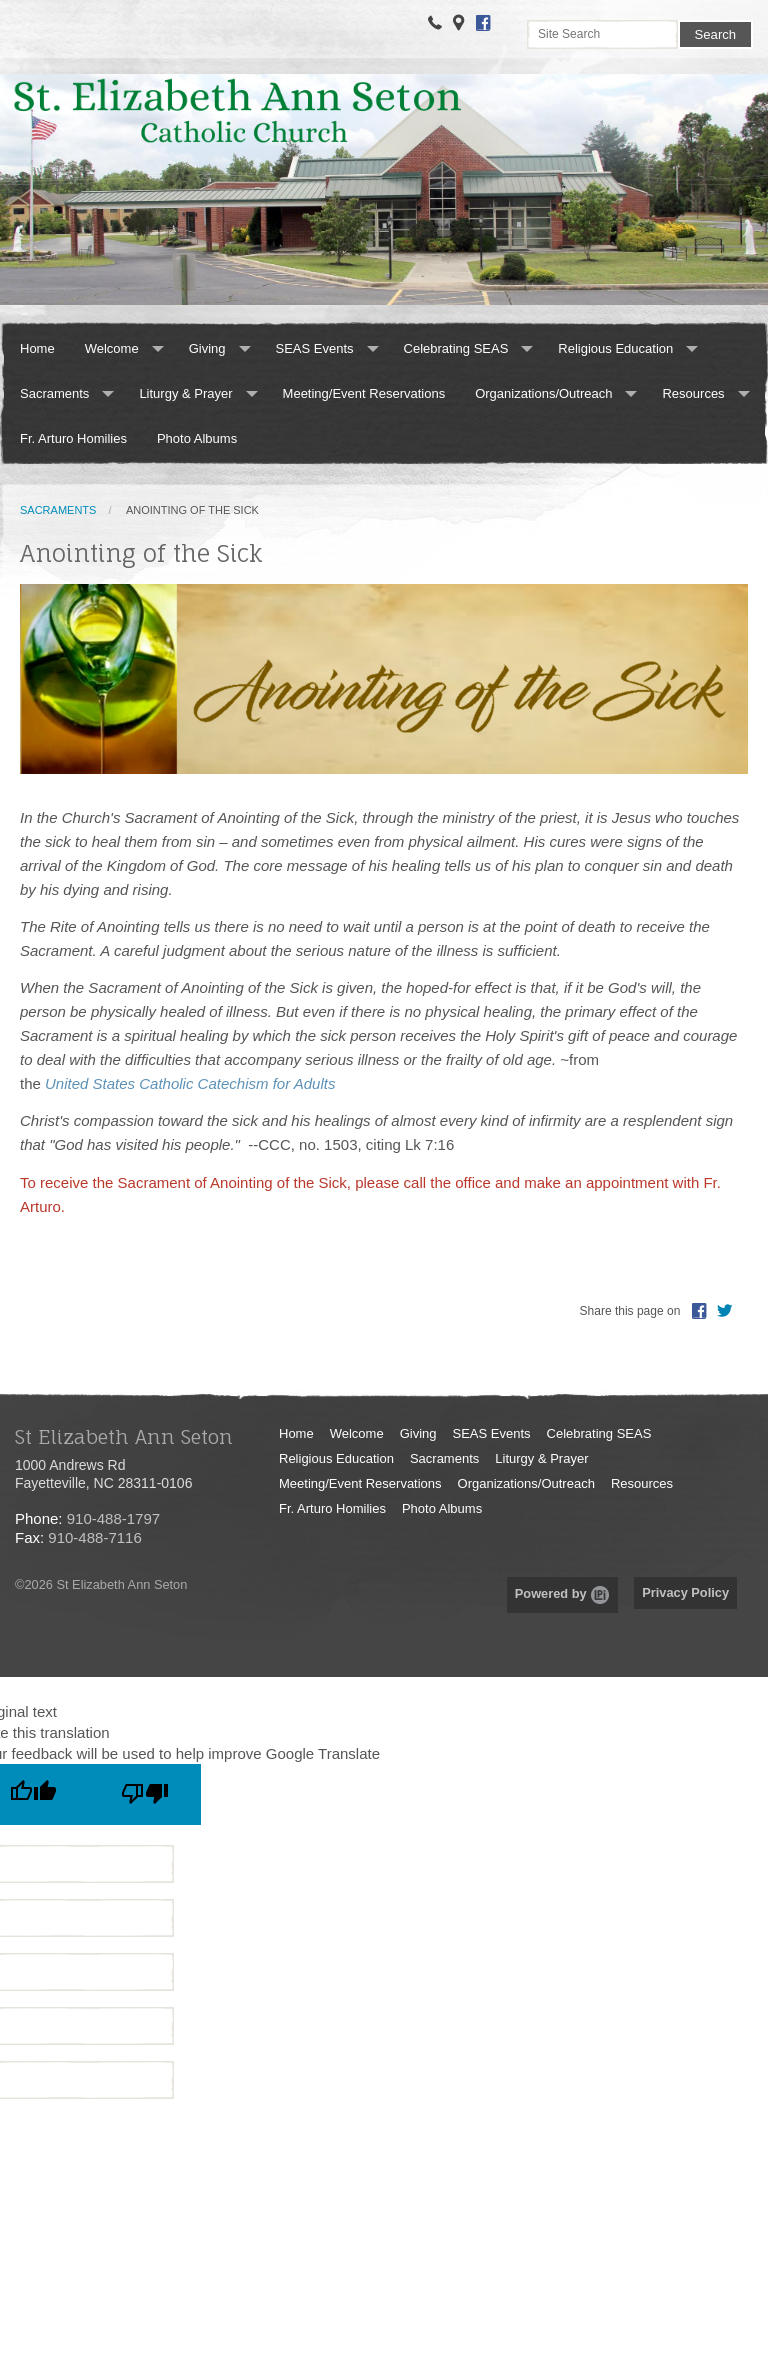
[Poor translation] (145, 1794)
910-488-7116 (94, 1537)
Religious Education (615, 348)
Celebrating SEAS (456, 348)
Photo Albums (197, 438)
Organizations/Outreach (543, 393)
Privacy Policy (685, 1592)
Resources (693, 393)
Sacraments (54, 393)
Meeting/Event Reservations (364, 393)
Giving (207, 348)
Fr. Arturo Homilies (73, 438)
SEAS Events (315, 348)
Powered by (562, 1593)
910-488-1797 (113, 1518)
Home (37, 348)
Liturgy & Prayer (185, 393)
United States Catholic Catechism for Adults (190, 1083)
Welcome (112, 348)
